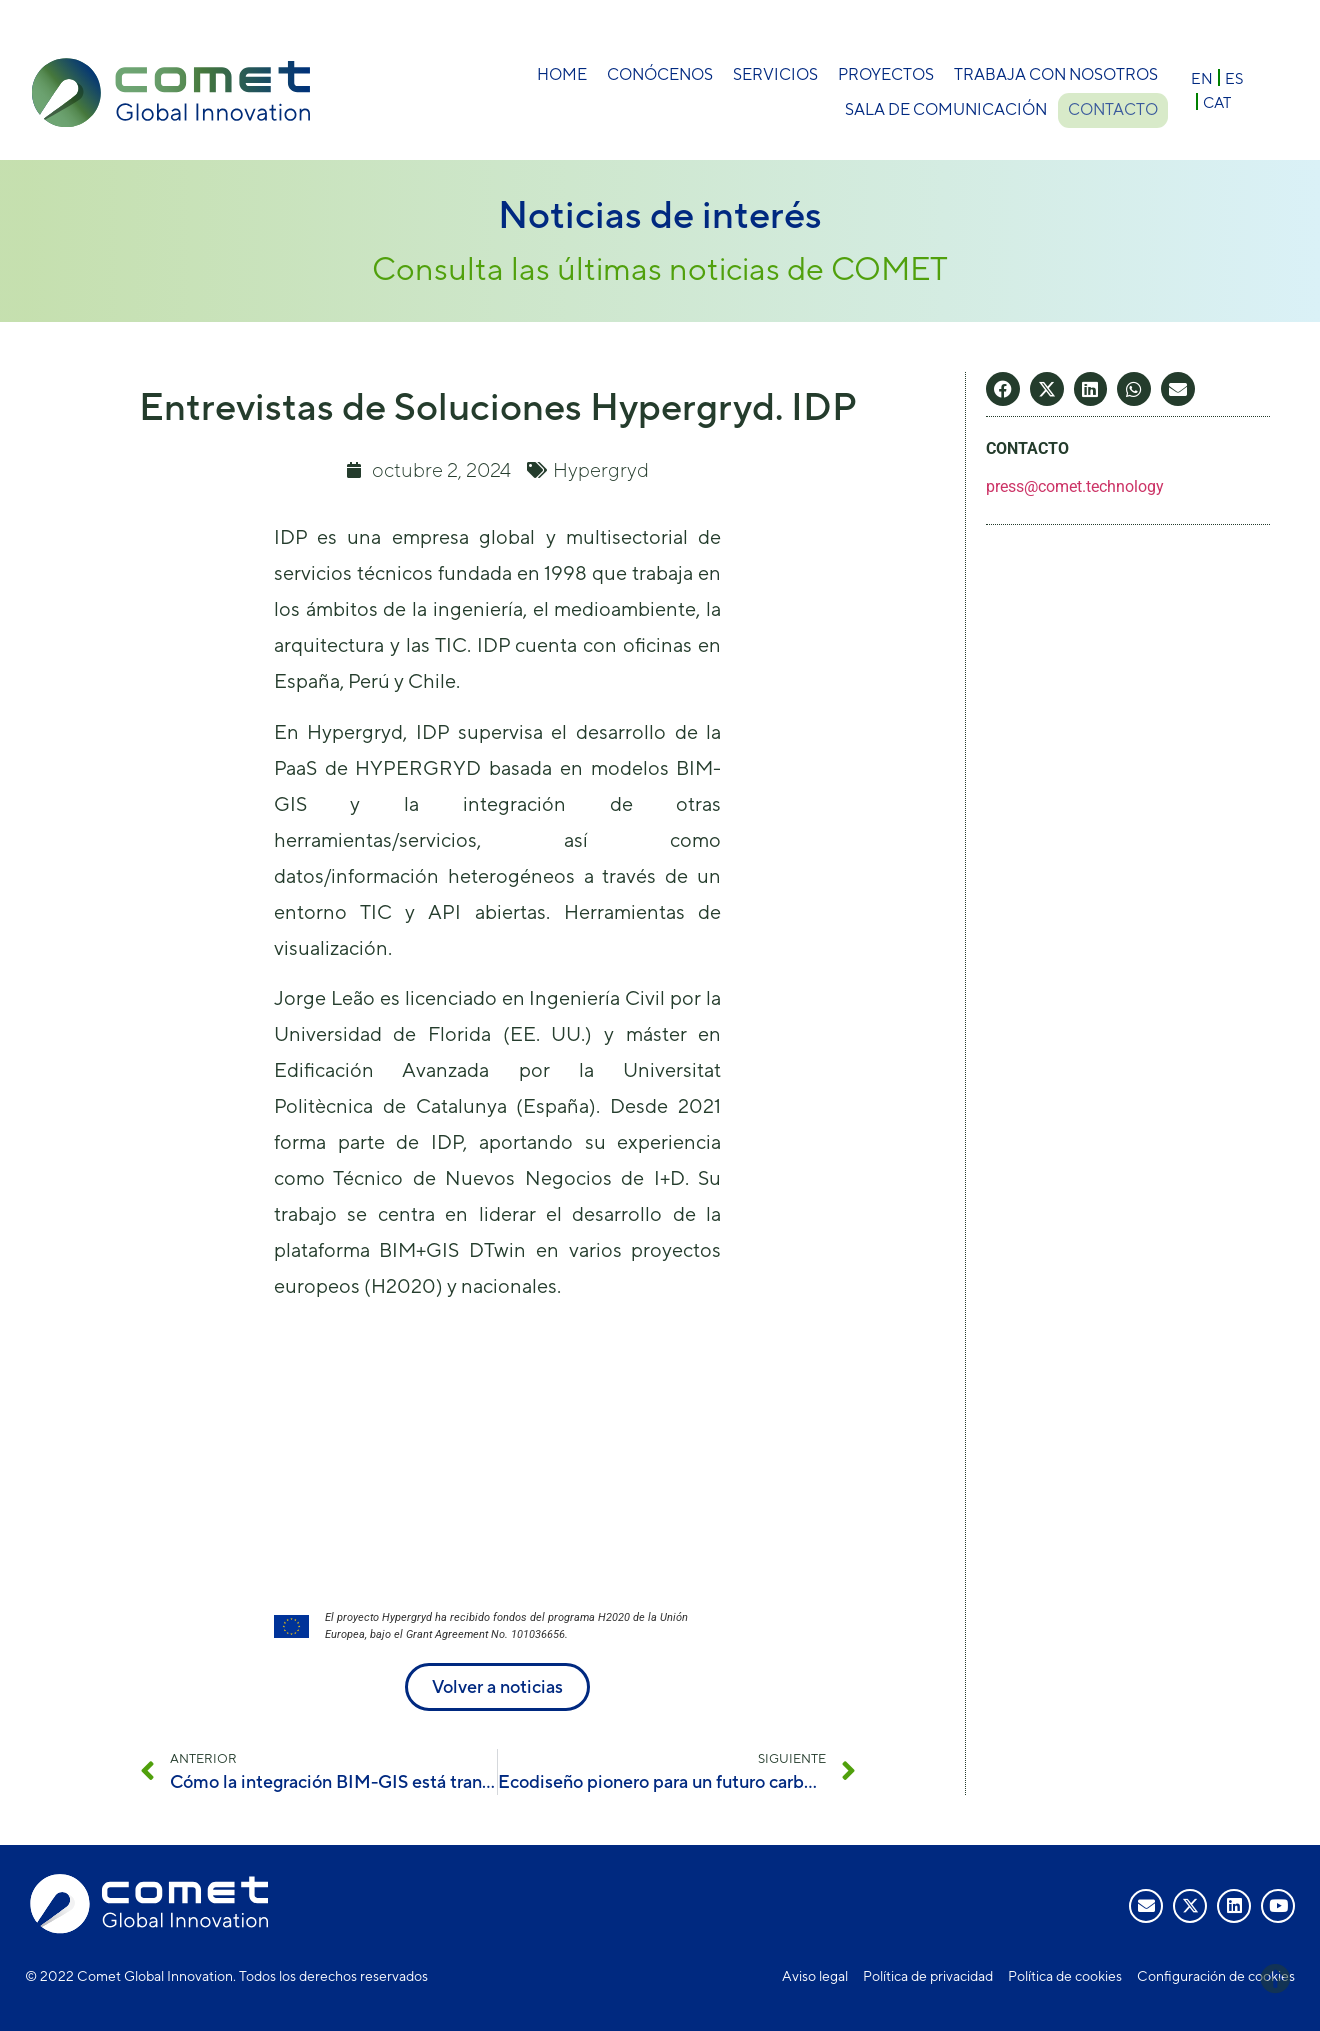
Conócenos (660, 74)
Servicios (775, 74)
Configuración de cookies (1216, 1976)
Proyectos (886, 74)
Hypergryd (601, 469)
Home (562, 74)
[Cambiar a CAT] (1217, 101)
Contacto (1113, 109)
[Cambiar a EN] (1202, 77)
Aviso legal (815, 1976)
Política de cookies (1065, 1976)
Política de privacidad (928, 1976)
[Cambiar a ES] (1234, 77)
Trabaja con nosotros (1056, 74)
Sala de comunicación (942, 109)
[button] (1003, 389)
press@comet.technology (1075, 486)
